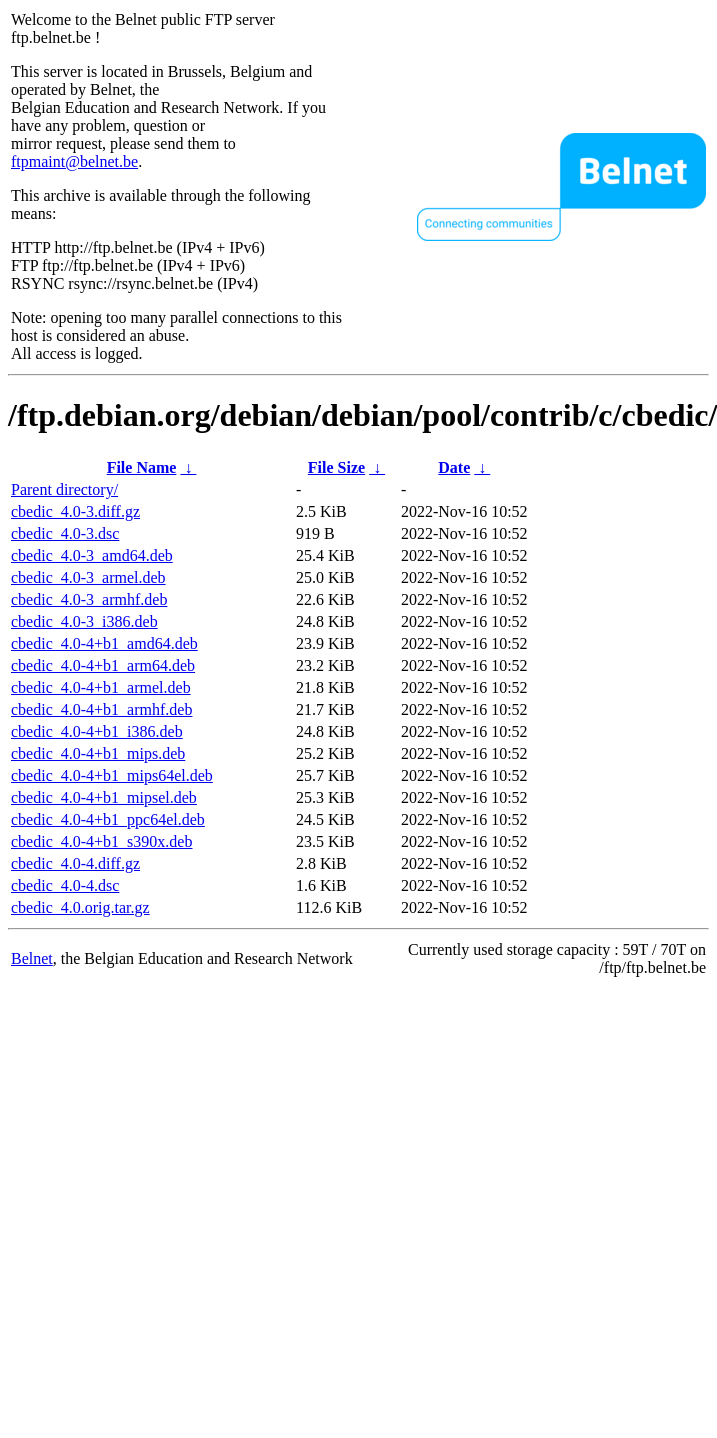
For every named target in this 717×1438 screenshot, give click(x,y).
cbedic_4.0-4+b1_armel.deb (101, 687)
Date (454, 467)
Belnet (32, 958)
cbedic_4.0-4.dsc (65, 885)
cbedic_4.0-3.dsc (65, 533)
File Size (336, 467)
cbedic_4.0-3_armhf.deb (89, 599)
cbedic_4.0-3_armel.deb (88, 577)
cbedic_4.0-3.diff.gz (75, 511)
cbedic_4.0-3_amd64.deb (92, 555)
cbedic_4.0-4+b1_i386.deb (97, 731)
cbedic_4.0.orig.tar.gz (80, 907)
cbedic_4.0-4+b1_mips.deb (98, 753)
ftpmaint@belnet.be (74, 161)
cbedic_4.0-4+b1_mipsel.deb (104, 797)
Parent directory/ (64, 489)
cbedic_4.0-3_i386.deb (84, 621)
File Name (142, 467)
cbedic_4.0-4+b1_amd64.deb (104, 643)
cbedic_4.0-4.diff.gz (75, 863)
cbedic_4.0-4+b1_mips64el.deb (112, 775)
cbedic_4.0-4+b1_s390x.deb (101, 841)
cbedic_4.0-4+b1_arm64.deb (103, 665)
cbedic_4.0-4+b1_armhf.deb (101, 709)
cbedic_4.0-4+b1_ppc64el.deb (108, 819)
